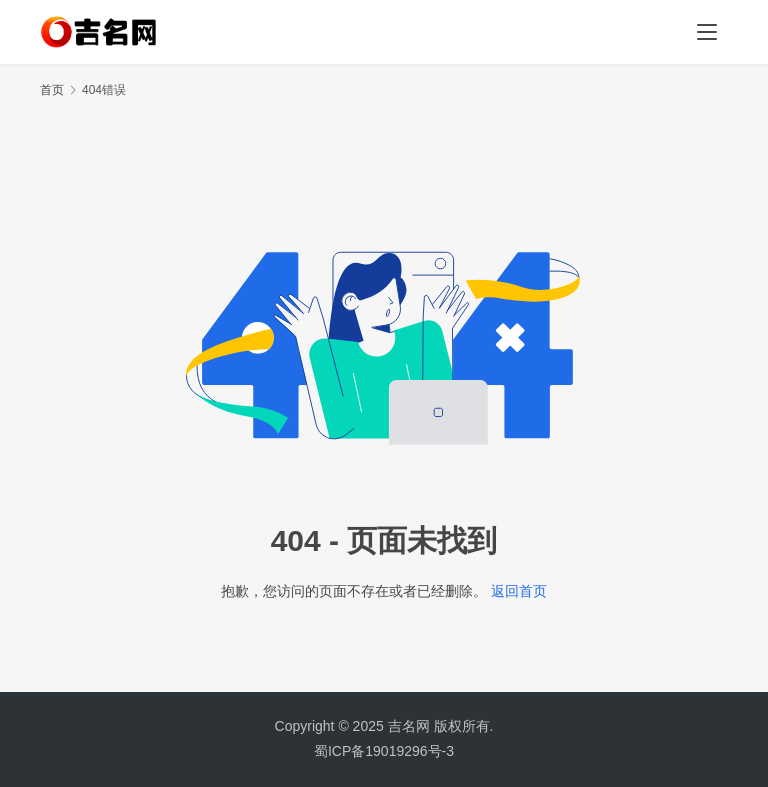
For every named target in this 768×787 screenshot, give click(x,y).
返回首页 (519, 591)
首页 (52, 90)
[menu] (707, 32)
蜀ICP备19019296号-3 (384, 751)
